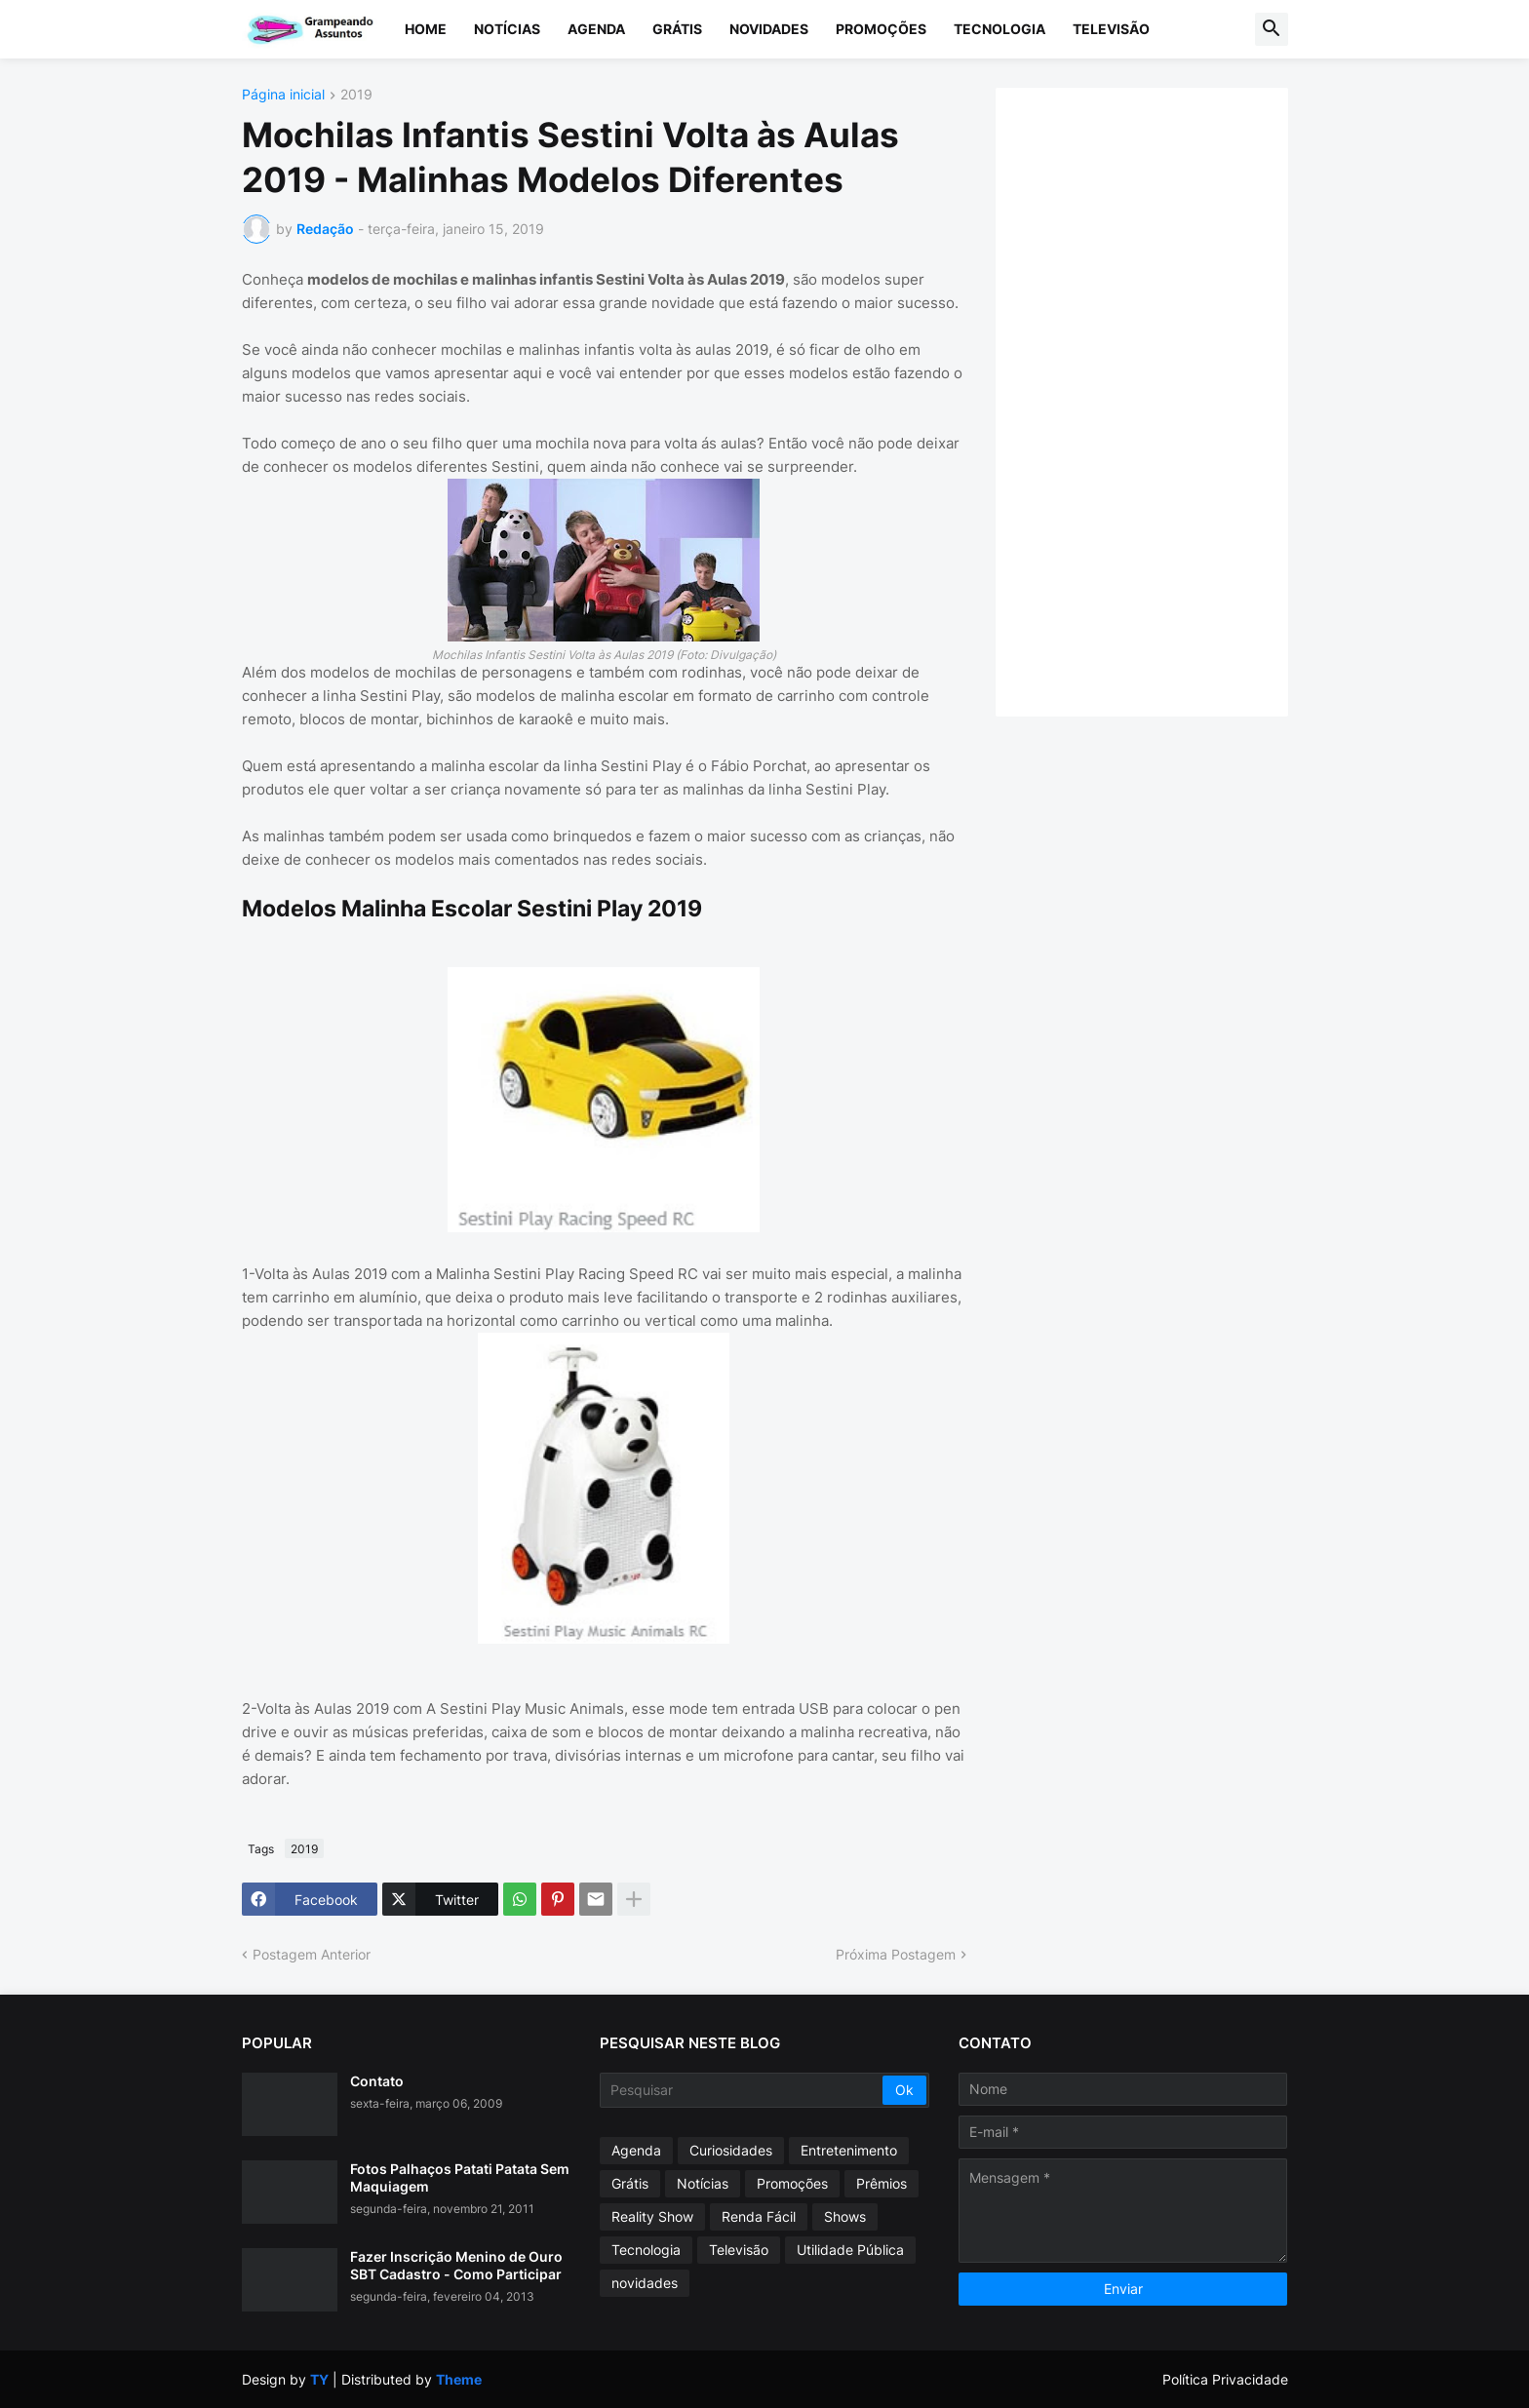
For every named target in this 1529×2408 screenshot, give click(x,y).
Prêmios (881, 2183)
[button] (1271, 29)
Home (426, 28)
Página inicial (283, 95)
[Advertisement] (1161, 399)
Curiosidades (730, 2150)
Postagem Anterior (312, 1954)
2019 (356, 95)
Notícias (507, 28)
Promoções (881, 28)
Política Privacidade (1225, 2379)
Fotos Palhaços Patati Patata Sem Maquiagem (459, 2177)
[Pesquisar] (742, 2090)
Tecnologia (999, 28)
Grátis (677, 28)
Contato (377, 2081)
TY (319, 2379)
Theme (459, 2379)
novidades (644, 2282)
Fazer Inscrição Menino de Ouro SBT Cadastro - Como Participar (456, 2265)
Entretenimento (849, 2150)
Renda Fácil (759, 2216)
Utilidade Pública (850, 2249)
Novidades (768, 28)
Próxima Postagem (896, 1954)
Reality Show (652, 2216)
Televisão (1111, 28)
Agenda (596, 28)
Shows (845, 2216)
